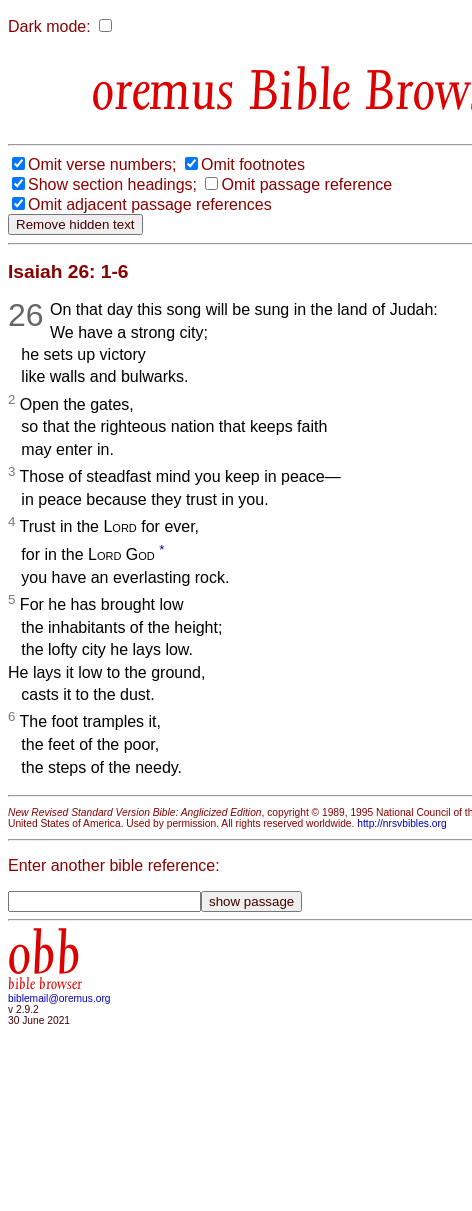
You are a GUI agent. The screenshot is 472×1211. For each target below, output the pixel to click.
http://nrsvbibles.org (401, 823)
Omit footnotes (253, 164)
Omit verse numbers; (102, 164)
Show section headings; (112, 184)
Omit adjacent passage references (150, 204)
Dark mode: (49, 26)
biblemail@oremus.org (59, 998)
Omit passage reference (306, 184)
